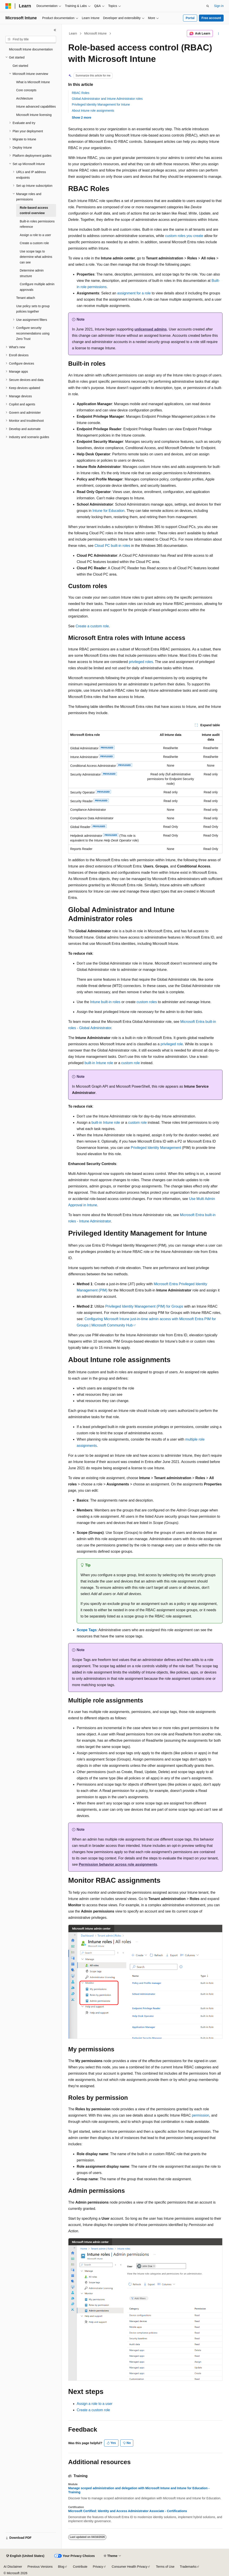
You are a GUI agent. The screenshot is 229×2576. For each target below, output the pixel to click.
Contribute (80, 2566)
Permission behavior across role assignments (118, 1864)
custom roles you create (184, 236)
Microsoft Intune (95, 33)
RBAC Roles (80, 93)
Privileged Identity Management (156, 1148)
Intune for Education (108, 511)
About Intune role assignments (93, 110)
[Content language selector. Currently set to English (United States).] (25, 2556)
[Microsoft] (8, 6)
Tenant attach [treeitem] (25, 298)
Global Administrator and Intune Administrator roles (107, 98)
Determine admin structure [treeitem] (32, 273)
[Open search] (207, 6)
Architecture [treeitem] (24, 98)
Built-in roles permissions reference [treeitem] (37, 224)
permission (200, 2115)
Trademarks (188, 2566)
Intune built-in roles (105, 1002)
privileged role (172, 1044)
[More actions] (218, 33)
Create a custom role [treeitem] (34, 243)
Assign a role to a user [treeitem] (35, 235)
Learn (73, 33)
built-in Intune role (99, 1063)
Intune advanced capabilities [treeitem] (36, 106)
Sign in (219, 6)
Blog (61, 2566)
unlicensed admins (150, 329)
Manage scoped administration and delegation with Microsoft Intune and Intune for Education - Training (138, 2490)
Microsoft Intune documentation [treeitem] (31, 49)
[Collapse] (55, 30)
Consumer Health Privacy (129, 2566)
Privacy (98, 2566)
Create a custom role (92, 626)
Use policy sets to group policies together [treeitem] (33, 308)
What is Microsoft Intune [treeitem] (33, 82)
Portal (190, 18)
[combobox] (30, 39)
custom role (130, 1063)
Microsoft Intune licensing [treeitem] (34, 115)
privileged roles (141, 662)
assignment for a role (134, 293)
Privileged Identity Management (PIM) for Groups (144, 1306)
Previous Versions (39, 2566)
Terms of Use (165, 2566)
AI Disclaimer (13, 2566)
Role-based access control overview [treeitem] (34, 210)
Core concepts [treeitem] (26, 90)
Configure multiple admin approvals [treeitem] (37, 286)
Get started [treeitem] (20, 65)
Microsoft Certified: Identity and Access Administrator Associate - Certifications (127, 2511)
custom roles (147, 1002)
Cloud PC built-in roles (112, 546)
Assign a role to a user (94, 2404)
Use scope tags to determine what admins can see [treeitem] (36, 257)
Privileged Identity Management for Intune (101, 104)
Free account (211, 18)
